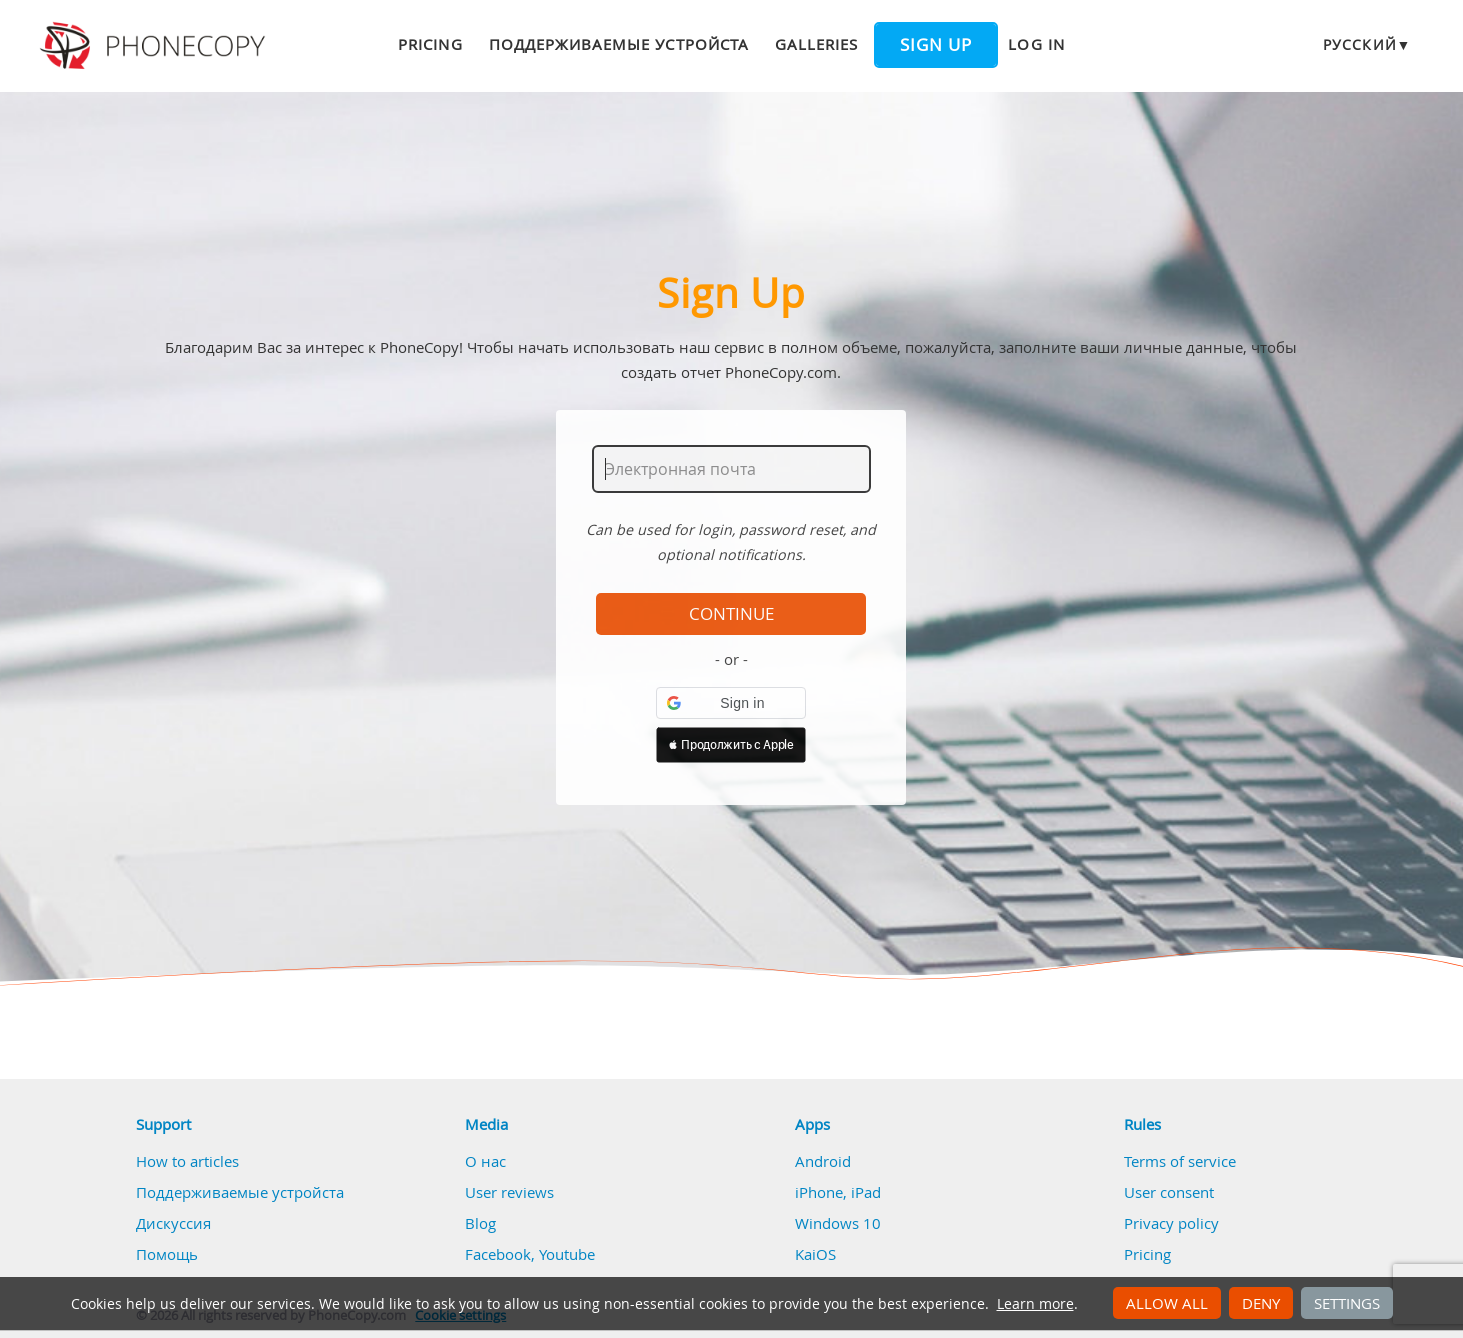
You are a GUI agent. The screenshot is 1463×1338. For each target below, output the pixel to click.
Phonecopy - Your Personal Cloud (155, 46)
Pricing (430, 44)
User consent (1169, 1192)
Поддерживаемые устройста (619, 44)
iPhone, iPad (838, 1192)
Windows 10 (838, 1223)
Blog (480, 1223)
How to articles (187, 1161)
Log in (1036, 44)
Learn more (1035, 1304)
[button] (731, 703)
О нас (485, 1161)
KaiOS (815, 1254)
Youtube (567, 1254)
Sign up (936, 45)
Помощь (167, 1254)
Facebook (498, 1254)
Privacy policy (1171, 1223)
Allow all (1167, 1303)
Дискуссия (173, 1223)
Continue (731, 614)
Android (823, 1161)
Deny (1261, 1303)
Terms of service (1180, 1161)
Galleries (816, 44)
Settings (1347, 1303)
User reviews (509, 1192)
